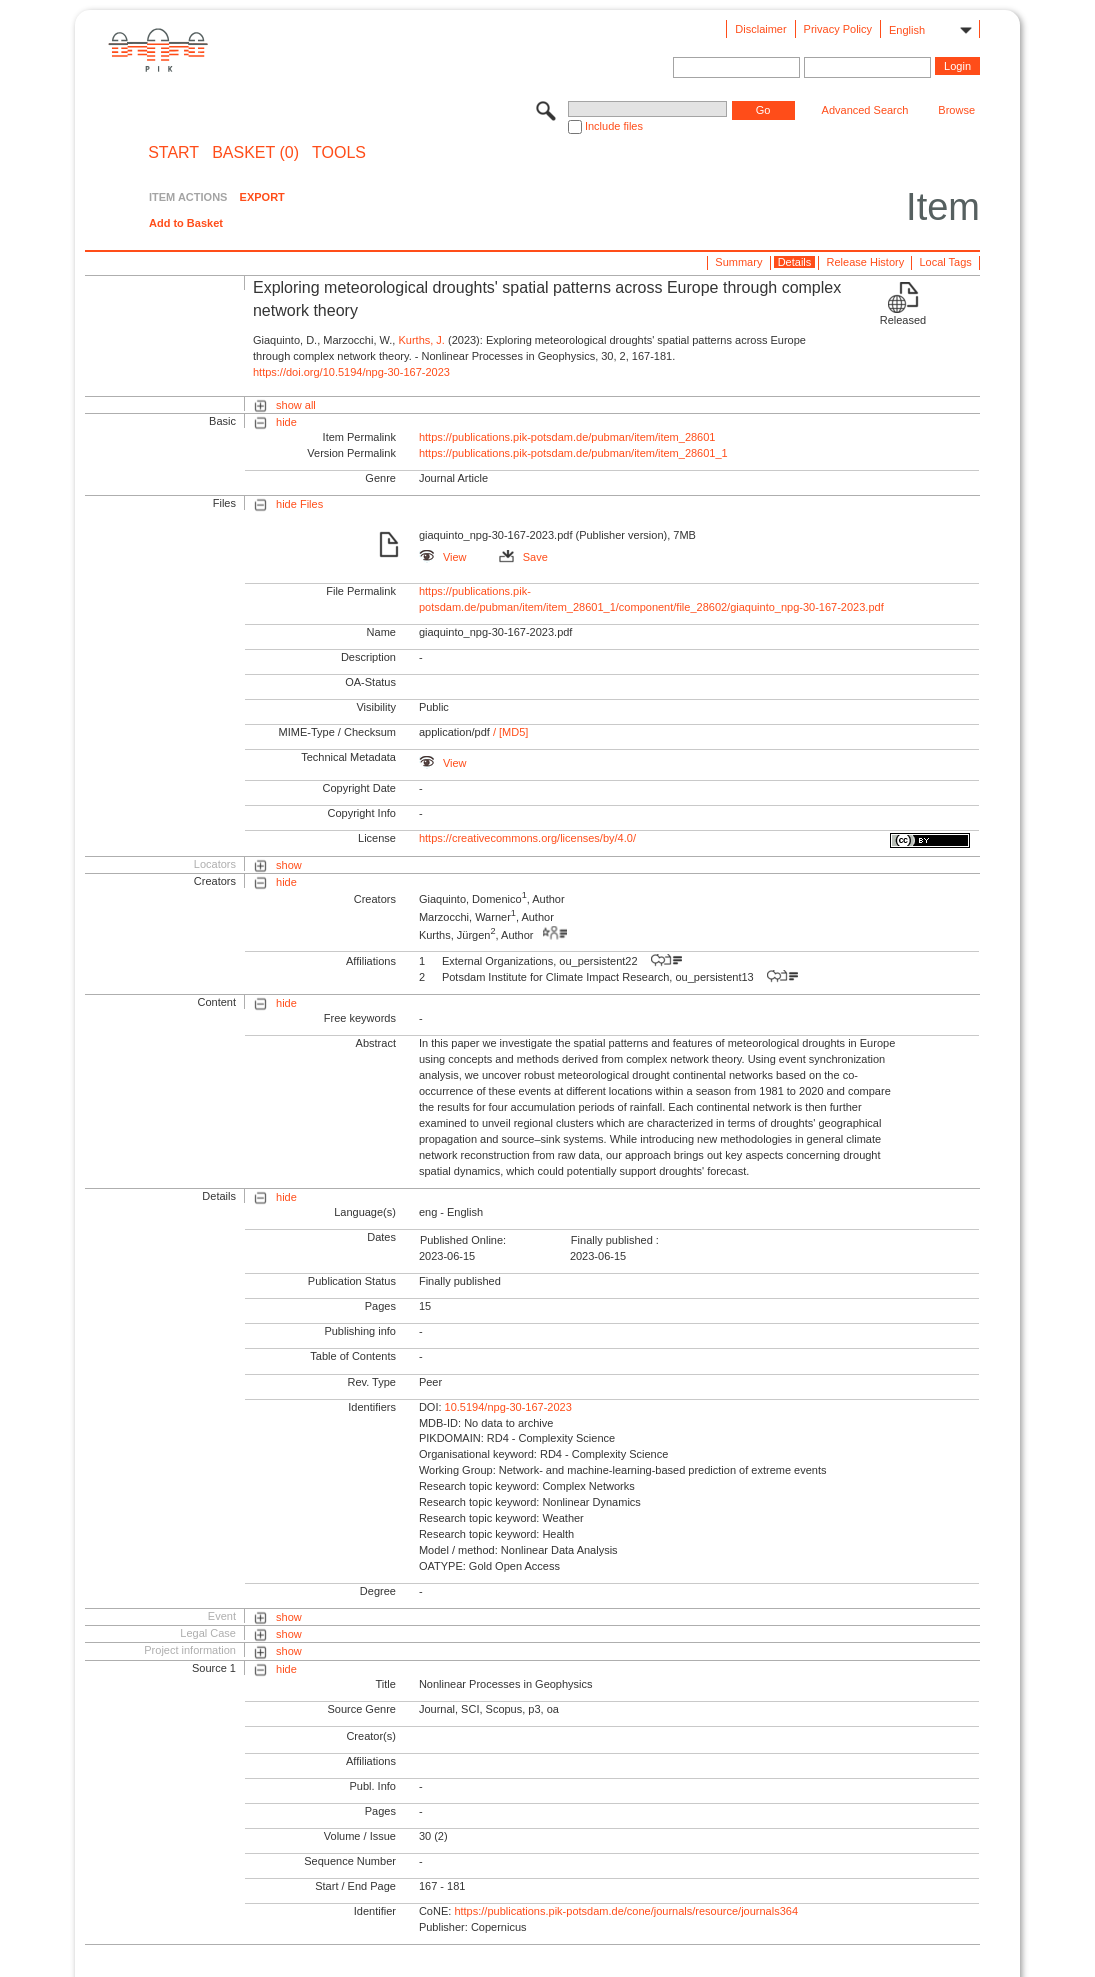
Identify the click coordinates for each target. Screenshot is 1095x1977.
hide (286, 422)
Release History (866, 262)
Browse (956, 110)
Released (903, 320)
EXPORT (262, 197)
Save (523, 557)
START (173, 153)
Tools (339, 153)
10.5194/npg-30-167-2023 (508, 1407)
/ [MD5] (509, 732)
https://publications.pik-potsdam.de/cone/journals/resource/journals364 (626, 1911)
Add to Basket (186, 223)
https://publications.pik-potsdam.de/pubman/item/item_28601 (567, 437)
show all (296, 405)
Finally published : (615, 1240)
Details (795, 262)
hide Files (299, 504)
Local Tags (945, 262)
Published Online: (463, 1240)
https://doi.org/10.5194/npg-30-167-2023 (351, 372)
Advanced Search (865, 110)
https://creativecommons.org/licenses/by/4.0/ (527, 838)
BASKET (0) (255, 153)
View (443, 557)
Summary (738, 262)
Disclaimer (760, 29)
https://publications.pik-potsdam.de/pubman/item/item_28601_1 (573, 453)
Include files (614, 126)
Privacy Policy (838, 29)
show (289, 865)
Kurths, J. (421, 340)
